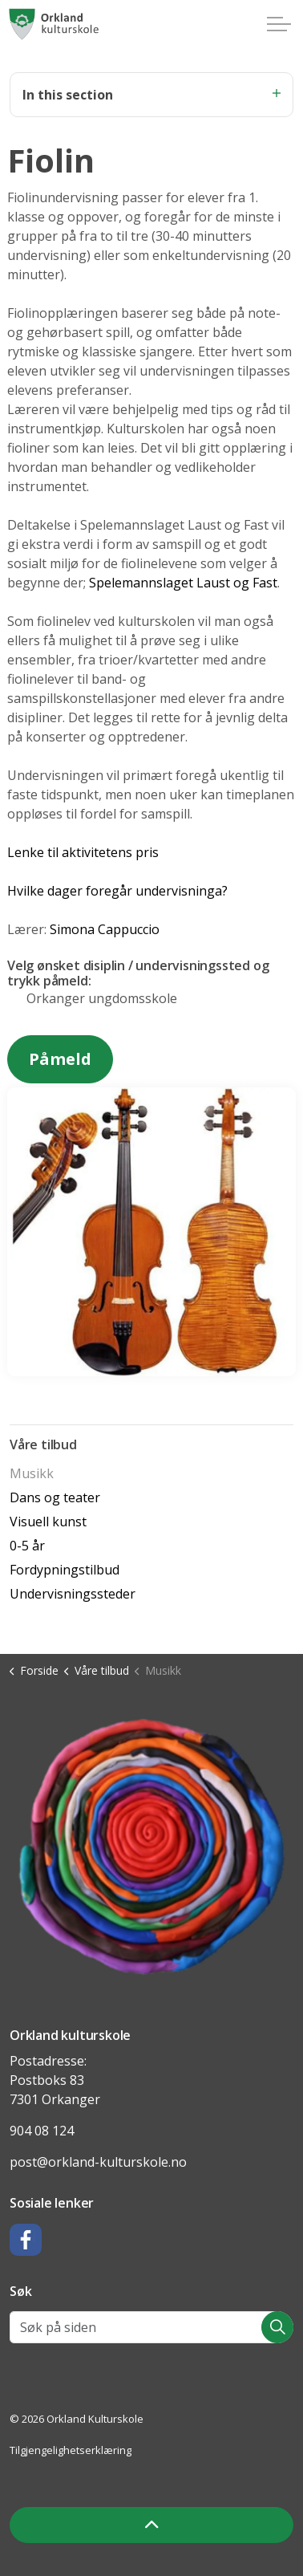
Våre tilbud (43, 1444)
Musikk (32, 1473)
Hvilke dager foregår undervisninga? (117, 891)
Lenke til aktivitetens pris (83, 852)
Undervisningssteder (72, 1594)
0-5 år (27, 1545)
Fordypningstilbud (64, 1570)
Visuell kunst (48, 1521)
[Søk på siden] (151, 2327)
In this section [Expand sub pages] (151, 95)
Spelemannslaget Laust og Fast (183, 582)
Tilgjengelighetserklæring (70, 2450)
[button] (151, 1846)
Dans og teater (55, 1497)
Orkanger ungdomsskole (101, 998)
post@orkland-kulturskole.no (98, 2162)
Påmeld (60, 1059)
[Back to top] (151, 2525)
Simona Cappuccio (105, 929)
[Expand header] (279, 24)
